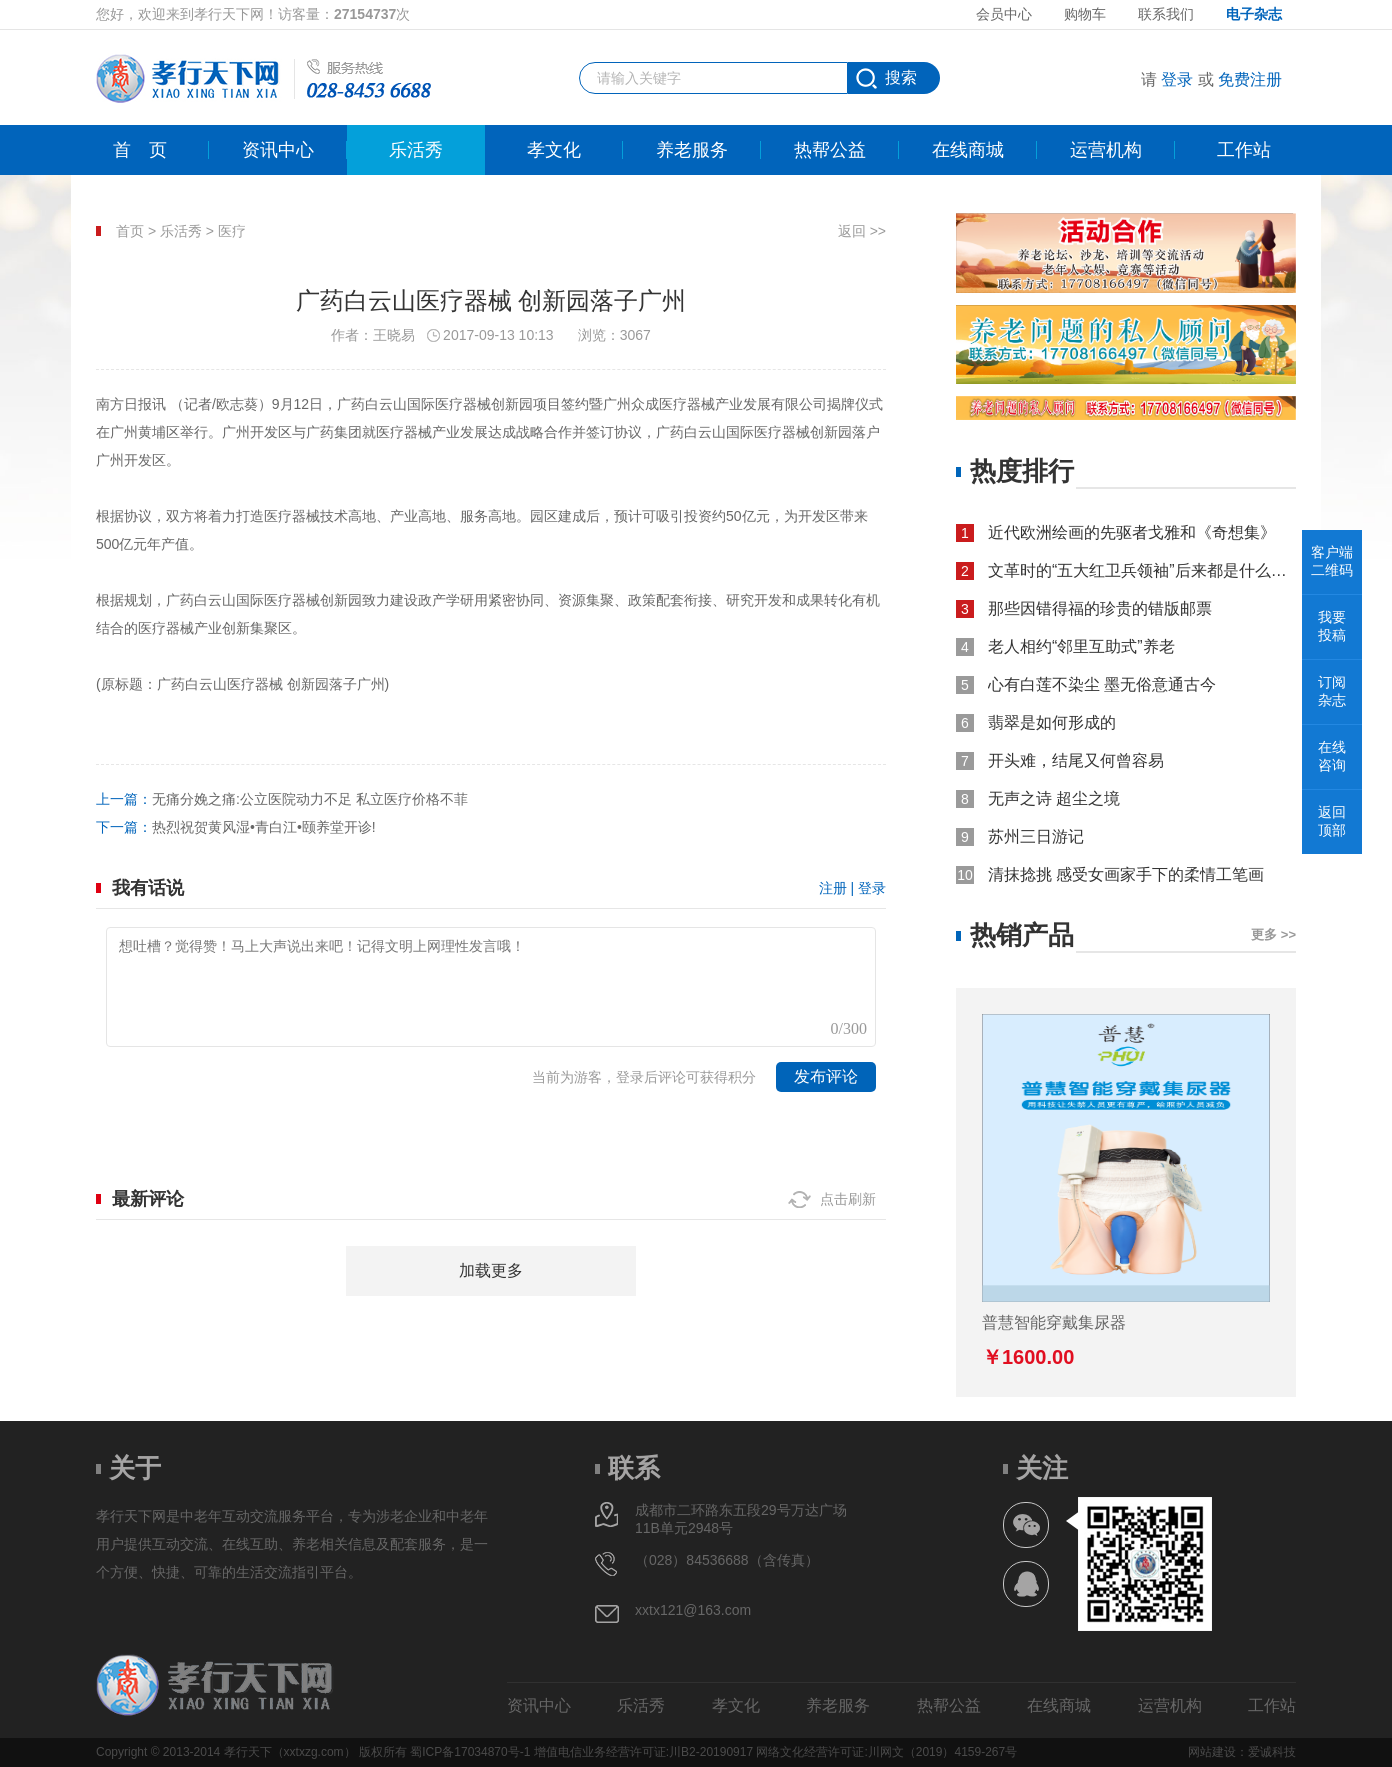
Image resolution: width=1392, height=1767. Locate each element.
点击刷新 (848, 1199)
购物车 (1085, 14)
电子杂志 (1254, 14)
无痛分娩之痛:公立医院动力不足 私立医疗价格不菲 (310, 799)
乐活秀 (416, 150)
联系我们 (1166, 14)
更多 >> (1273, 934)
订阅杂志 (1332, 691)
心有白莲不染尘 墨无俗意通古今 (1102, 684)
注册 (833, 888)
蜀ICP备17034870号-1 (470, 1752)
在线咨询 (1332, 756)
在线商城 (968, 150)
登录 (1177, 79)
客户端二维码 (1332, 561)
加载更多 (491, 1270)
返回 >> (862, 231)
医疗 (232, 231)
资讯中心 (278, 150)
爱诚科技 (1272, 1752)
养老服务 (692, 150)
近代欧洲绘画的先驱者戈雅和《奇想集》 (1132, 532)
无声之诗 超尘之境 (1054, 798)
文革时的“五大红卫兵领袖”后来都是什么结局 (1142, 570)
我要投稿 (1332, 626)
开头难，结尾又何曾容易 (1076, 760)
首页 (140, 150)
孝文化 (554, 150)
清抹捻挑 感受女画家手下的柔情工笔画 (1126, 874)
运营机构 (1106, 150)
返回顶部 (1332, 821)
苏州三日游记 (1036, 836)
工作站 (1244, 150)
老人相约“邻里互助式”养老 (1081, 646)
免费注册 (1250, 79)
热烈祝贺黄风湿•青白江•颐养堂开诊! (264, 827)
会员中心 (1004, 14)
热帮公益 (830, 150)
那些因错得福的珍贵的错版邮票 (1100, 608)
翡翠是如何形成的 (1052, 722)
